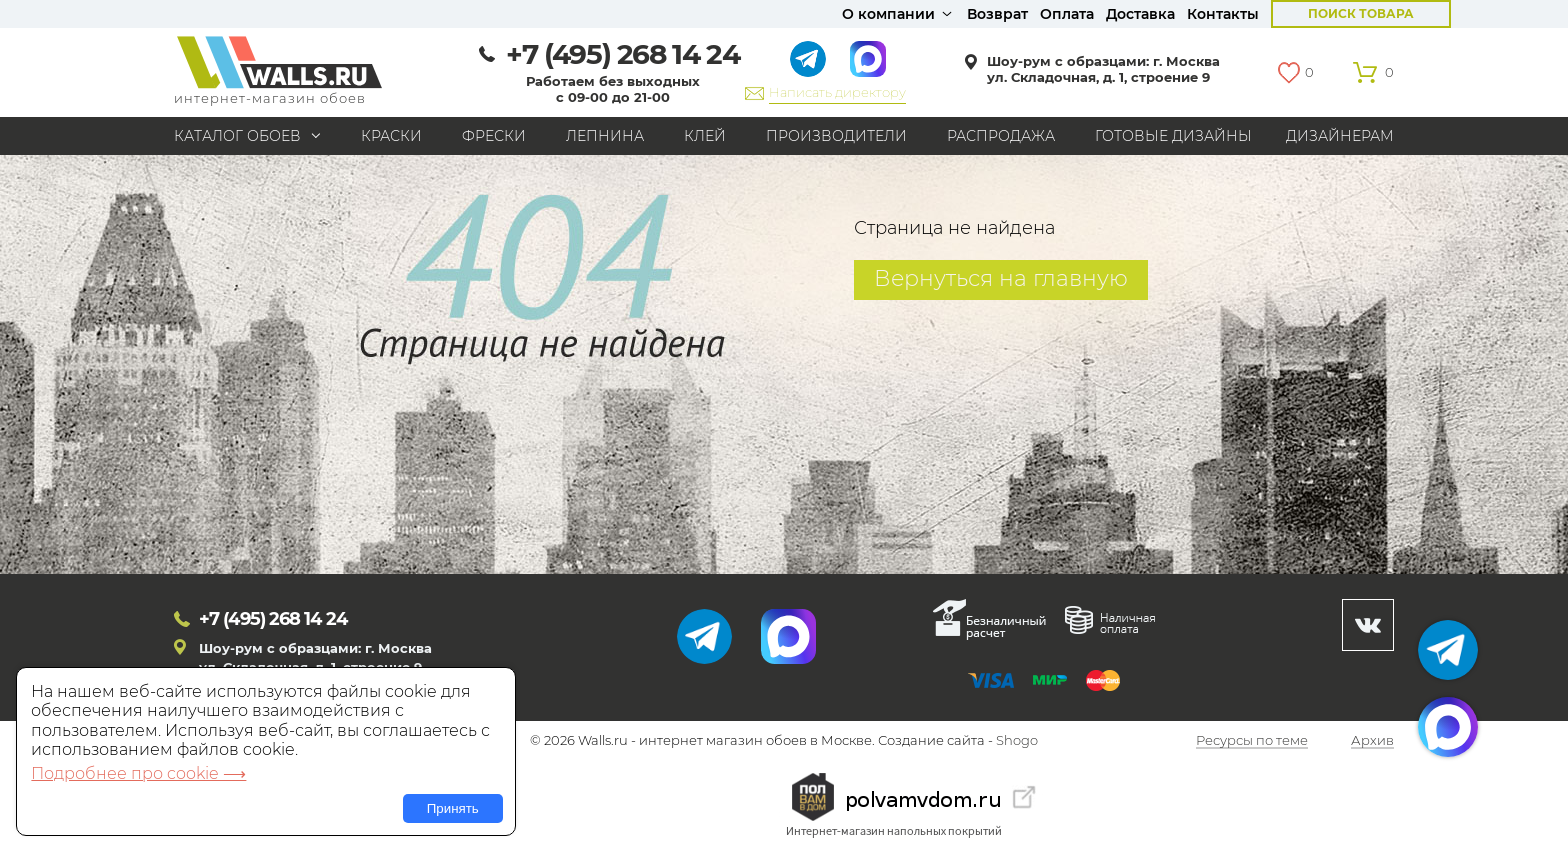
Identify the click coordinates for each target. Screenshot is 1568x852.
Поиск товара (1361, 13)
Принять (453, 808)
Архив (1372, 741)
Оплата (1067, 14)
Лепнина (605, 136)
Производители (836, 136)
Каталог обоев (237, 136)
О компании (888, 14)
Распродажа (1001, 136)
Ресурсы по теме (1252, 741)
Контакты (1223, 14)
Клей (705, 136)
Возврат (997, 14)
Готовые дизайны (1173, 136)
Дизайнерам (1340, 136)
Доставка (1140, 14)
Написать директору (837, 92)
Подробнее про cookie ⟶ (138, 773)
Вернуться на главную (1001, 278)
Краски (391, 136)
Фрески (494, 136)
